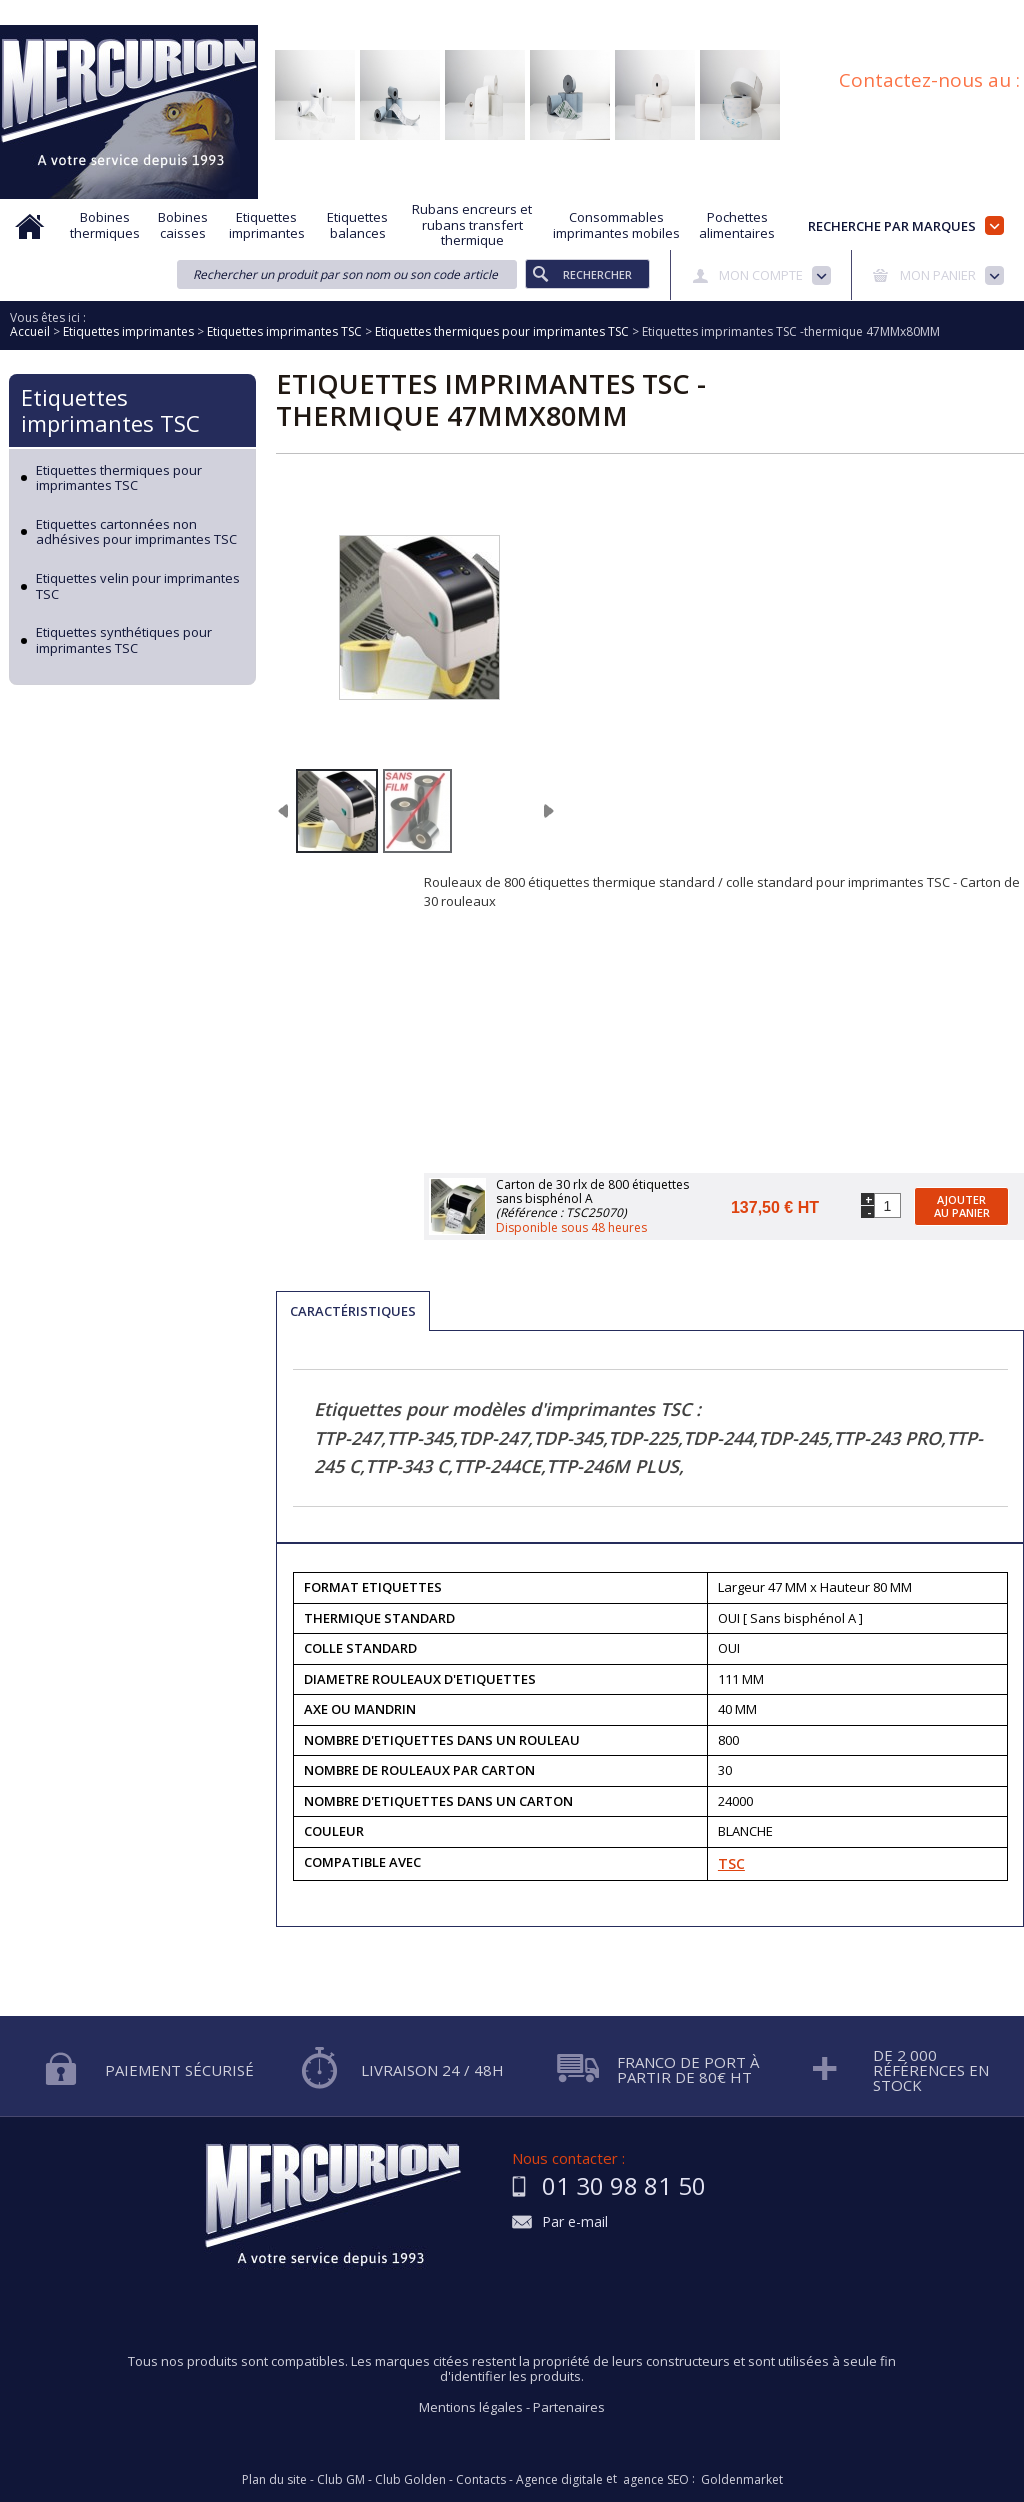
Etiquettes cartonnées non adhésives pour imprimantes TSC (136, 532)
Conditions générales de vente (788, 13)
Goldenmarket (742, 2480)
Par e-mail (575, 2222)
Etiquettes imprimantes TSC (110, 410)
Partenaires (569, 2407)
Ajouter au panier (962, 1206)
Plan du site (991, 13)
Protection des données (605, 13)
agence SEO (656, 2480)
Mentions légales (471, 2407)
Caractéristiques (353, 1311)
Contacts (481, 2480)
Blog (917, 13)
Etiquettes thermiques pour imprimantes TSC (119, 478)
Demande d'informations (436, 13)
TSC (731, 1863)
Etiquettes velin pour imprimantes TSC (138, 586)
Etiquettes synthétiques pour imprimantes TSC (124, 640)
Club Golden (410, 2480)
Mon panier (938, 275)
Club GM (341, 2480)
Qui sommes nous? (144, 13)
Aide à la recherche (281, 13)
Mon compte (761, 275)
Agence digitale (559, 2480)
